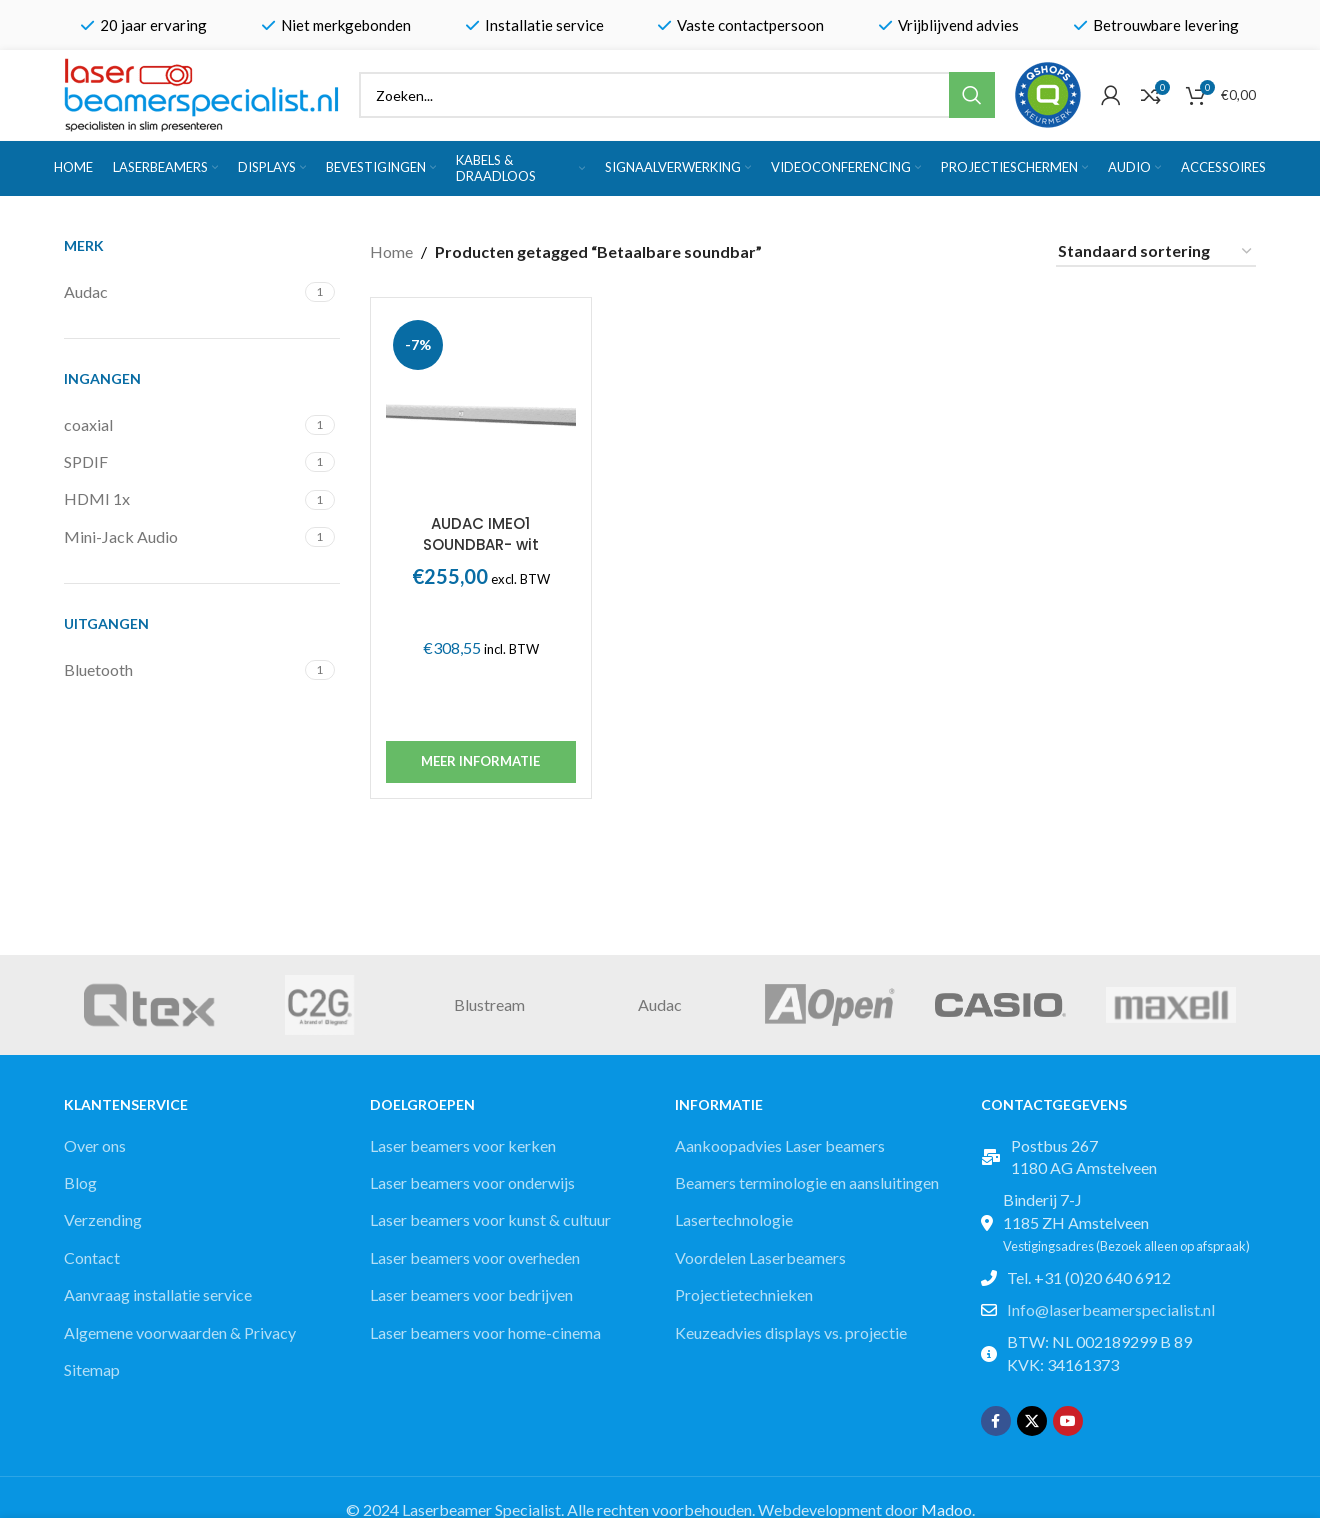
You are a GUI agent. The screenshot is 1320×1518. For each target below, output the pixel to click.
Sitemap (92, 1369)
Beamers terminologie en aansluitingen (807, 1182)
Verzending (103, 1219)
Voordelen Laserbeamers (760, 1257)
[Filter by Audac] (182, 292)
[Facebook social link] (996, 1421)
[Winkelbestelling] (1156, 251)
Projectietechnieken (744, 1294)
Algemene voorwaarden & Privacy (180, 1332)
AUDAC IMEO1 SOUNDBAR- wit (481, 534)
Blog (80, 1182)
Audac (660, 1004)
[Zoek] (677, 95)
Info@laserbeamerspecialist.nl (1111, 1309)
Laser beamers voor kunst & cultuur (490, 1219)
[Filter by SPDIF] (182, 462)
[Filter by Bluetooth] (182, 670)
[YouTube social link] (1068, 1421)
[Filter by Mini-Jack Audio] (182, 537)
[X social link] (1032, 1421)
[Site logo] (201, 92)
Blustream (489, 1004)
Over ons (95, 1145)
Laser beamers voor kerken (463, 1145)
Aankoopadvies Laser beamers (780, 1145)
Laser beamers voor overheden (475, 1257)
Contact (92, 1257)
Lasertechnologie (734, 1219)
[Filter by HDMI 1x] (182, 499)
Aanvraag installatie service (158, 1294)
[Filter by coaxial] (182, 425)
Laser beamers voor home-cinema (485, 1332)
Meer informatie (480, 761)
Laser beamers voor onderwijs (472, 1182)
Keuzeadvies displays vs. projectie (791, 1332)
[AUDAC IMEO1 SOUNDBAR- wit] (481, 408)
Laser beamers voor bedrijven (471, 1294)
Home (391, 251)
